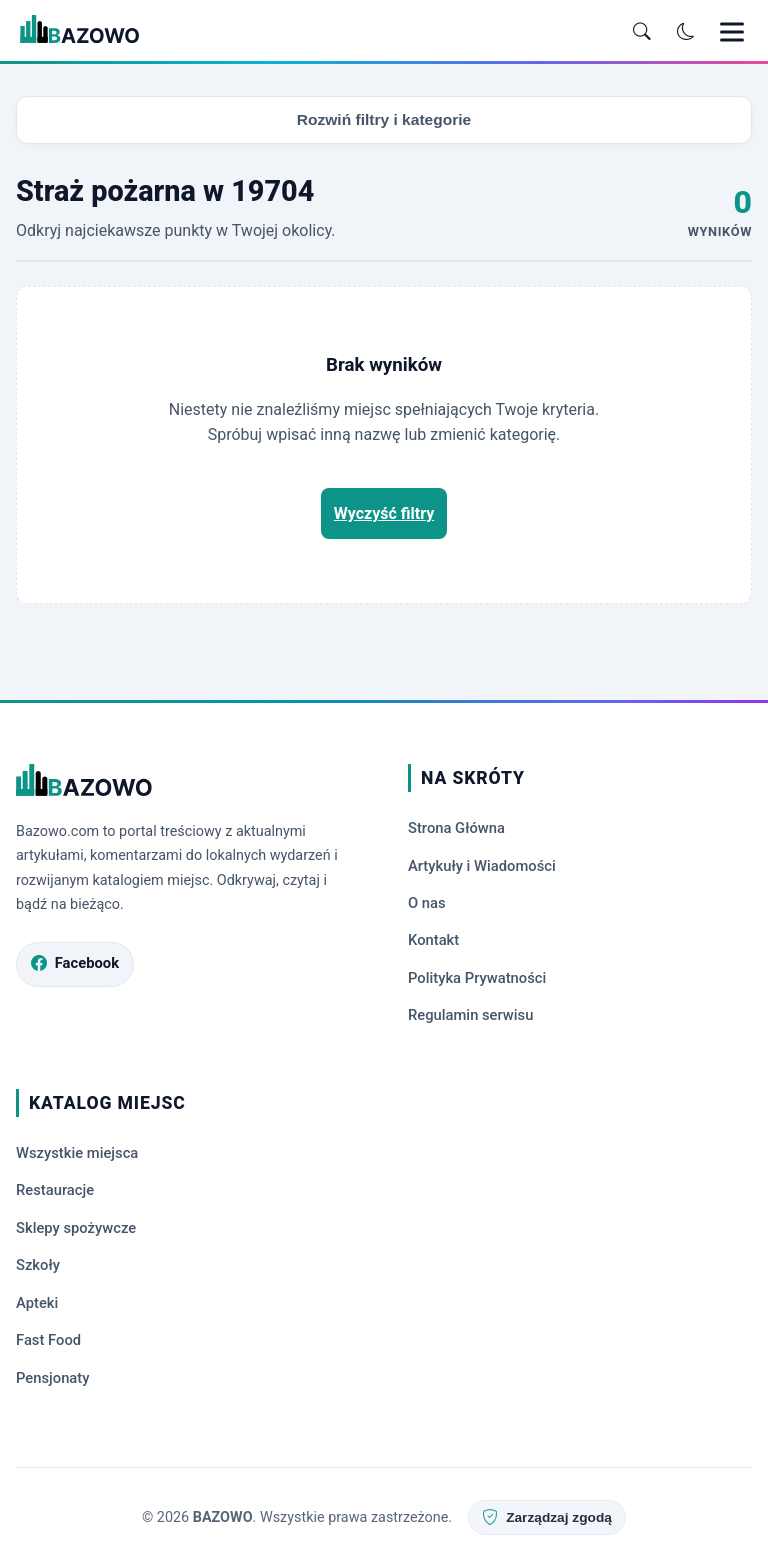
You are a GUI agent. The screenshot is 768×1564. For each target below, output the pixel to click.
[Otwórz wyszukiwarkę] (642, 32)
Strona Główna (458, 829)
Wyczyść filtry (384, 513)
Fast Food (49, 1337)
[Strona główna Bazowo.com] (188, 785)
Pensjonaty (54, 1374)
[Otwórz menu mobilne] (732, 32)
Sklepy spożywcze (78, 1226)
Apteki (37, 1300)
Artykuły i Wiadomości (484, 866)
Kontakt (434, 940)
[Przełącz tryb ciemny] (686, 32)
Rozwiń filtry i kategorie (384, 119)
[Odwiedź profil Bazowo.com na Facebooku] (76, 965)
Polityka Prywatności (479, 977)
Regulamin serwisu (472, 1014)
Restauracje (56, 1189)
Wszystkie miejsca (79, 1152)
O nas (427, 903)
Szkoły (38, 1263)
